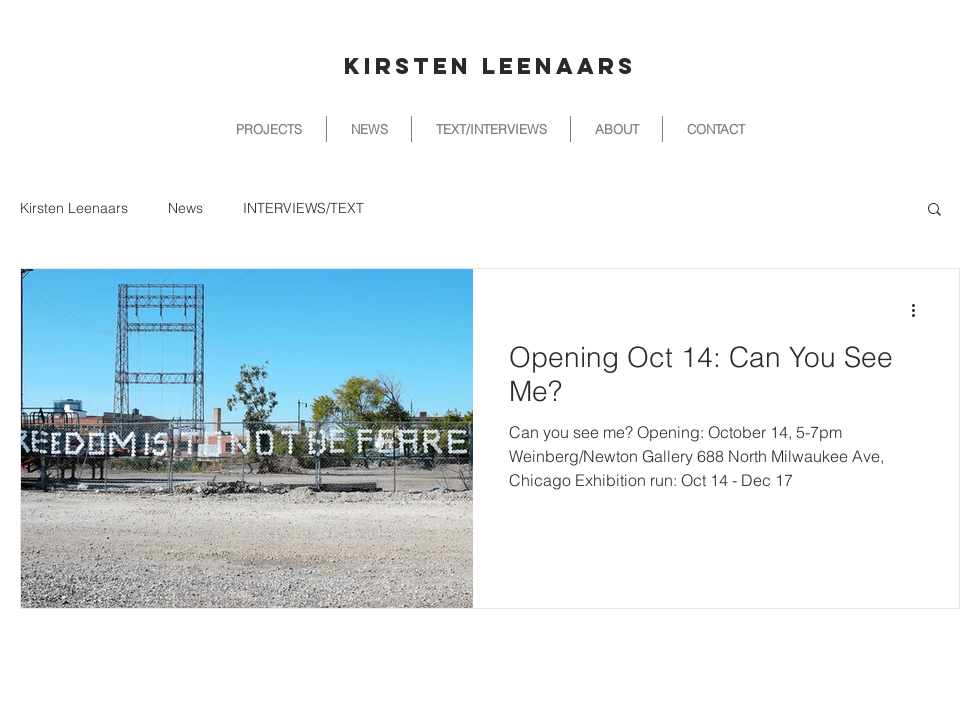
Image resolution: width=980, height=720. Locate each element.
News (185, 208)
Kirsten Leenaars (74, 208)
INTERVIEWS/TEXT (303, 208)
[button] (934, 210)
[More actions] (920, 310)
